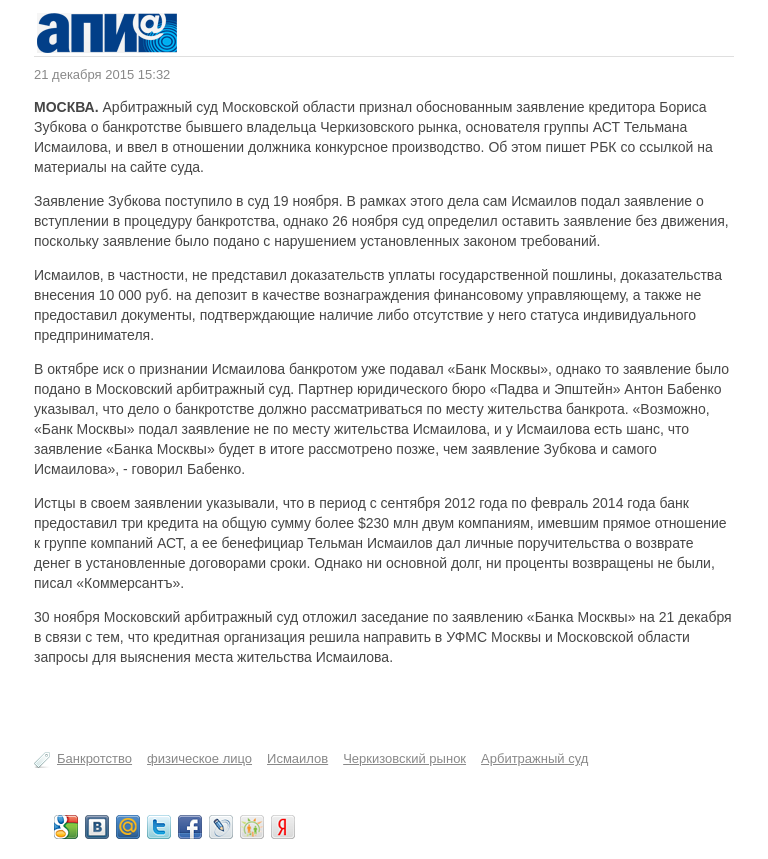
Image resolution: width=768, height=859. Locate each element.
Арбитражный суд (534, 758)
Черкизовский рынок (404, 758)
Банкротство (94, 758)
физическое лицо (199, 758)
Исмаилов (297, 758)
